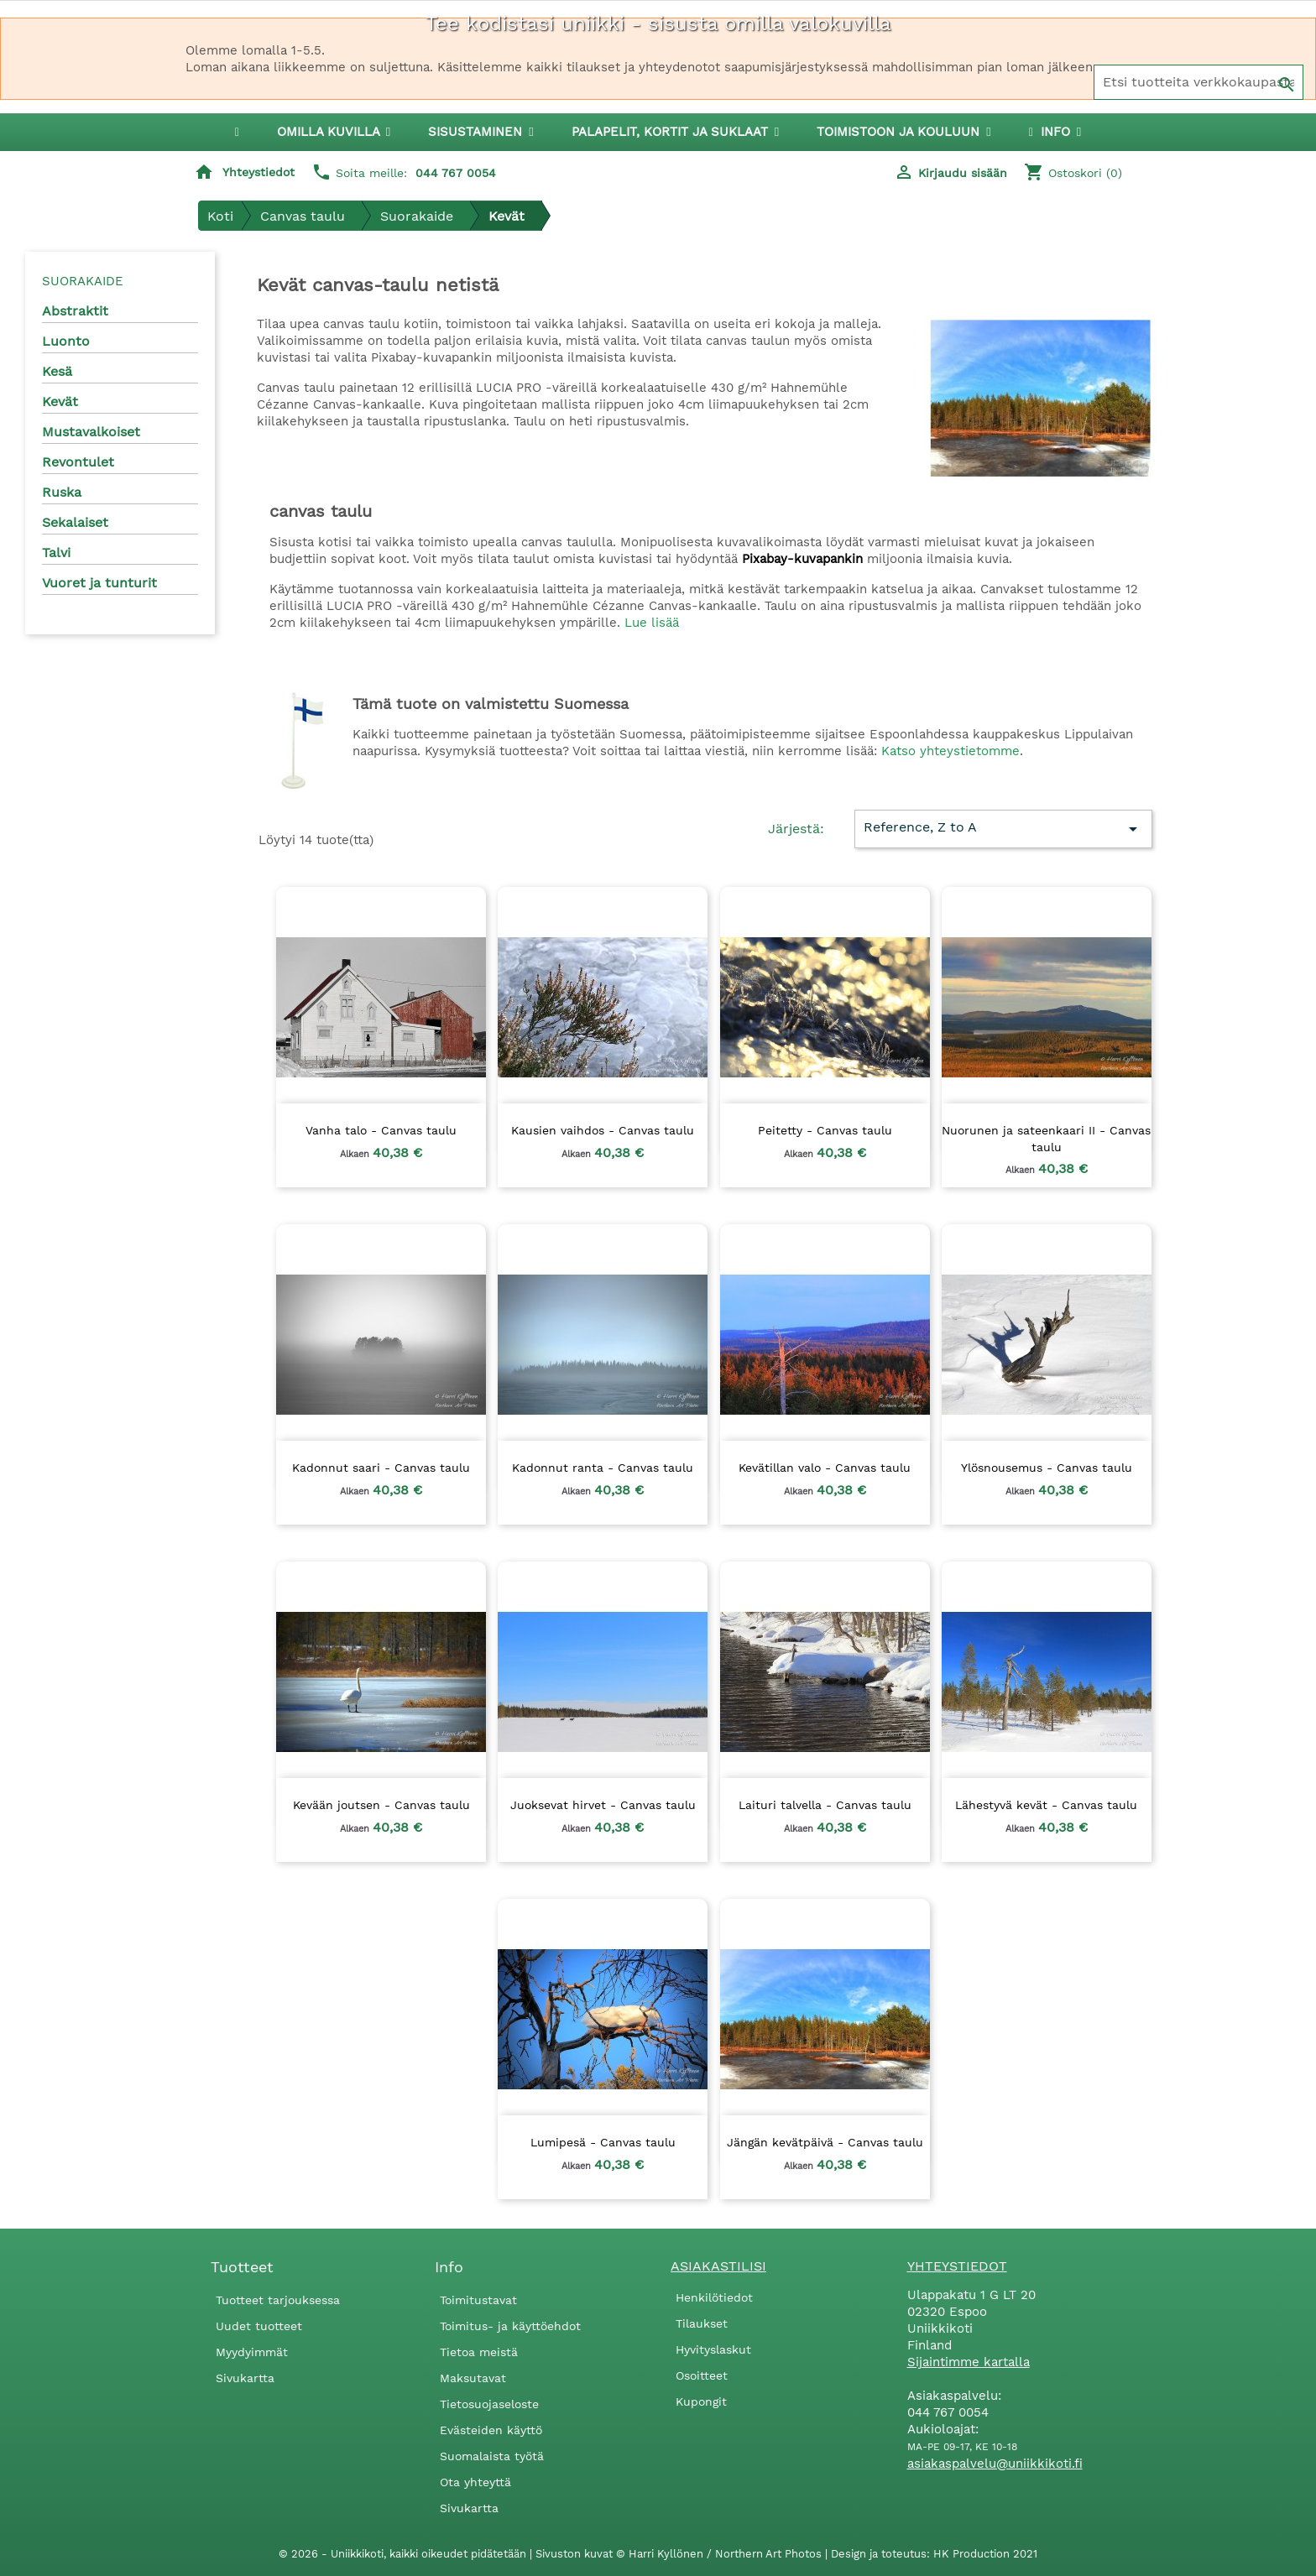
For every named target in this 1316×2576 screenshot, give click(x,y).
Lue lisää (651, 622)
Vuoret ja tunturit (99, 583)
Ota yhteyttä (475, 2482)
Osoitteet (702, 2375)
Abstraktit (75, 311)
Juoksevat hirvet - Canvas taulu (603, 1805)
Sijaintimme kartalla (968, 2362)
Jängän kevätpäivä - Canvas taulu (825, 2142)
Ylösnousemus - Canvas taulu (1046, 1467)
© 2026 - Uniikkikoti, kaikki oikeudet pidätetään (404, 2553)
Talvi (56, 553)
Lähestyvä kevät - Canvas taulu (1046, 1805)
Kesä (57, 371)
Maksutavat (473, 2378)
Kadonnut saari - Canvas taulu (381, 1467)
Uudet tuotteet (259, 2326)
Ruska (61, 492)
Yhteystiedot (258, 172)
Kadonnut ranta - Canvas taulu (602, 1467)
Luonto (66, 341)
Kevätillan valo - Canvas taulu (825, 1467)
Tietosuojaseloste (489, 2404)
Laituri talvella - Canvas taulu (825, 1805)
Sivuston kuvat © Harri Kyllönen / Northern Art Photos (680, 2553)
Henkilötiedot (714, 2297)
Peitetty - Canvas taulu (825, 1130)
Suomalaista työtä (492, 2456)
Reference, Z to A (1003, 829)
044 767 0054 (455, 173)
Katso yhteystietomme (950, 751)
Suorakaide (82, 281)
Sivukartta (245, 2378)
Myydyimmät (252, 2352)
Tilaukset (702, 2323)
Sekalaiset (75, 522)
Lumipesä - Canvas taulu (603, 2142)
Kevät (60, 401)
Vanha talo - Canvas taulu (381, 1130)
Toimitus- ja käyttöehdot (510, 2326)
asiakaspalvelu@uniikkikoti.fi (995, 2463)
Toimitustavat (478, 2300)
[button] (480, 132)
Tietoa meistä (479, 2352)
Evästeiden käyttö (491, 2430)
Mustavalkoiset (91, 432)
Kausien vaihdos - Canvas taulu (602, 1130)
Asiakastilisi (718, 2266)
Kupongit (701, 2401)
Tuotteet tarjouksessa (278, 2300)
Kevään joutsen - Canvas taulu (381, 1805)
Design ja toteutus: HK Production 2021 (934, 2553)
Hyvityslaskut (713, 2349)
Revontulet (78, 462)
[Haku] (1198, 82)
